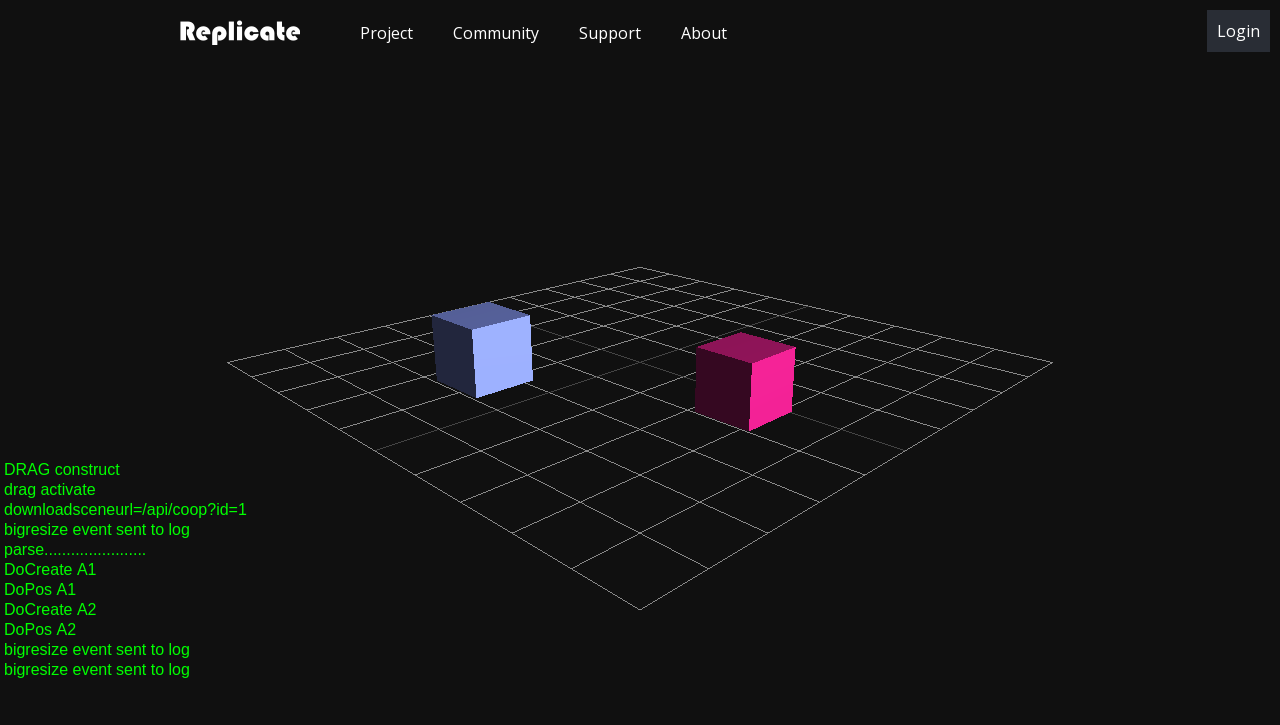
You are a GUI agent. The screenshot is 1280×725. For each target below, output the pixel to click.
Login (1238, 31)
